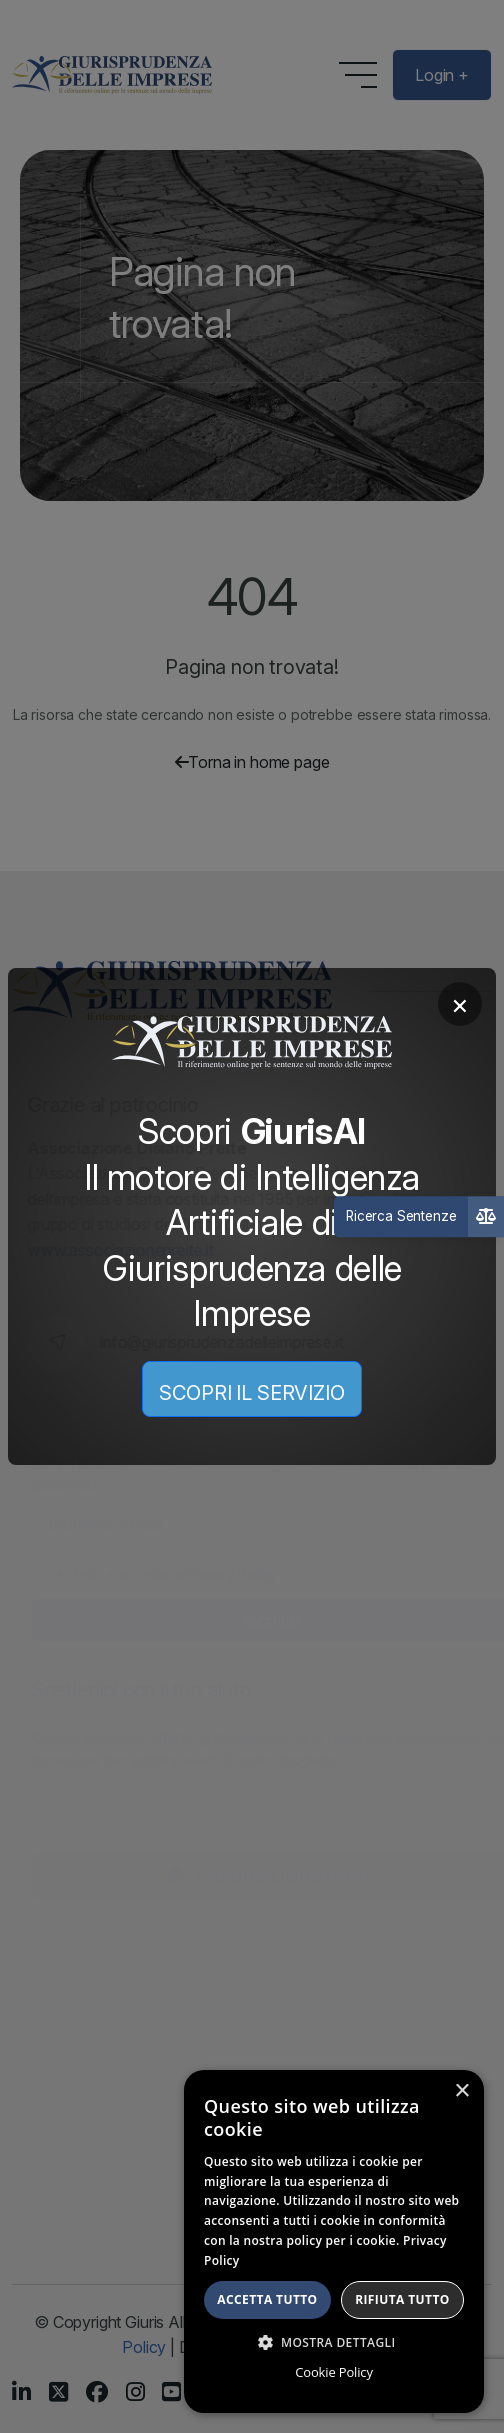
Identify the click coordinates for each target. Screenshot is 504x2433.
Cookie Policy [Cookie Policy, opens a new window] (333, 2372)
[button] (334, 2342)
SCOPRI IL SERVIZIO (251, 1393)
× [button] (461, 2091)
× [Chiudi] (460, 1004)
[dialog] (334, 2241)
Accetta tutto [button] (267, 2299)
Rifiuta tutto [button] (402, 2299)
